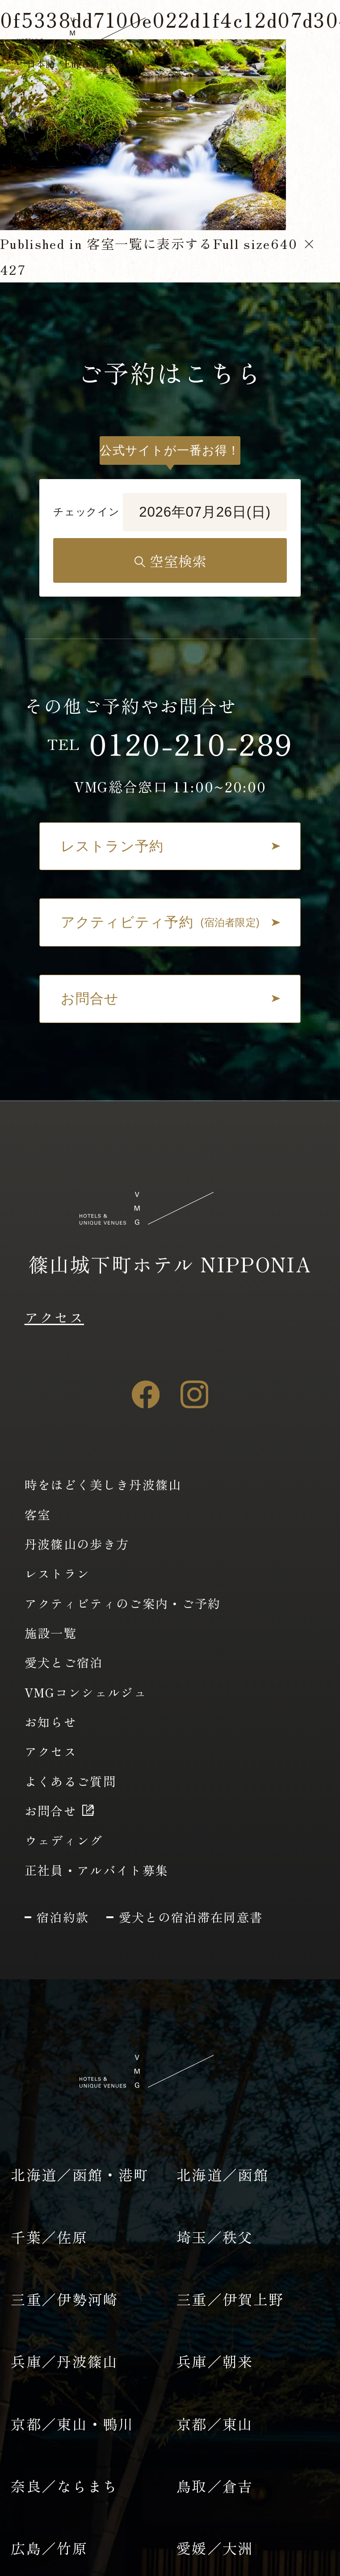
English (97, 63)
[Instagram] (194, 1394)
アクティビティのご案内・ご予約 (123, 1603)
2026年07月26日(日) (205, 512)
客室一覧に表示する (150, 243)
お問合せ (51, 1810)
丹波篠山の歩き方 (77, 1544)
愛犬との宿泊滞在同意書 (191, 1917)
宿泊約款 (63, 1917)
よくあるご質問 (70, 1781)
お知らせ (51, 1721)
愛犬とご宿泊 (64, 1662)
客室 (38, 1514)
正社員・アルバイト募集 (97, 1870)
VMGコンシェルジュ (86, 1692)
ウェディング (64, 1840)
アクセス (54, 1317)
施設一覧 (51, 1633)
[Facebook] (146, 1394)
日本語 (41, 63)
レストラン (57, 1573)
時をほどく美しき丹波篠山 (103, 1484)
